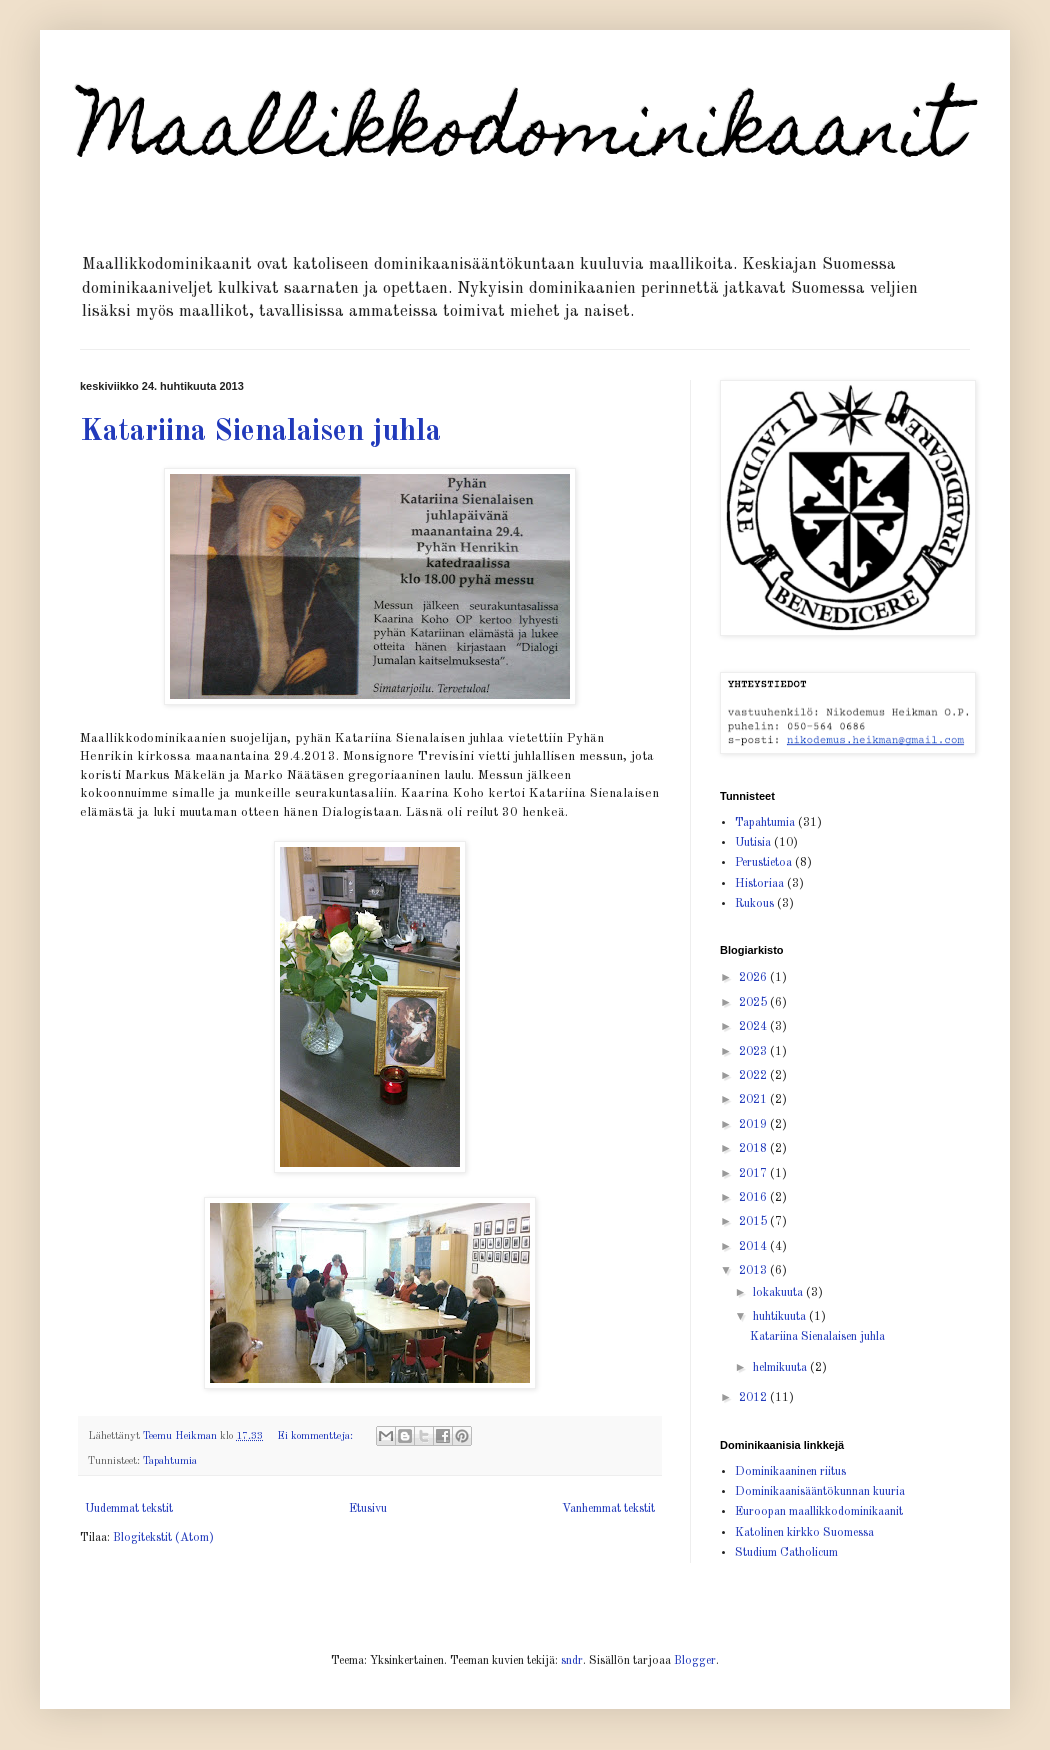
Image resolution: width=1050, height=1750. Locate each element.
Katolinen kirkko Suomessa (804, 1533)
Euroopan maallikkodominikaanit (819, 1512)
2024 (754, 1027)
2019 (754, 1125)
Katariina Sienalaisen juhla (260, 432)
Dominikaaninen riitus (790, 1472)
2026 (754, 978)
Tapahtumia (170, 1461)
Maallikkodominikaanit (520, 137)
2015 (754, 1222)
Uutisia (753, 843)
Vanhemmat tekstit (608, 1509)
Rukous (754, 904)
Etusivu (368, 1509)
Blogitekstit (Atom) (163, 1538)
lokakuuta (779, 1293)
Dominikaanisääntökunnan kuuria (820, 1492)
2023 (754, 1052)
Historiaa (759, 884)
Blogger (695, 1661)
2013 (754, 1271)
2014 (754, 1247)
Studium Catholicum (786, 1553)
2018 (754, 1149)
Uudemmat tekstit (129, 1509)
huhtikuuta (781, 1317)
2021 (754, 1100)
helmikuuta (781, 1368)
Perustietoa (763, 863)
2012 (754, 1398)
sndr (572, 1661)
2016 (754, 1198)
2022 (754, 1076)
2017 (754, 1174)
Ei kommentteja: (316, 1436)
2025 (754, 1003)
